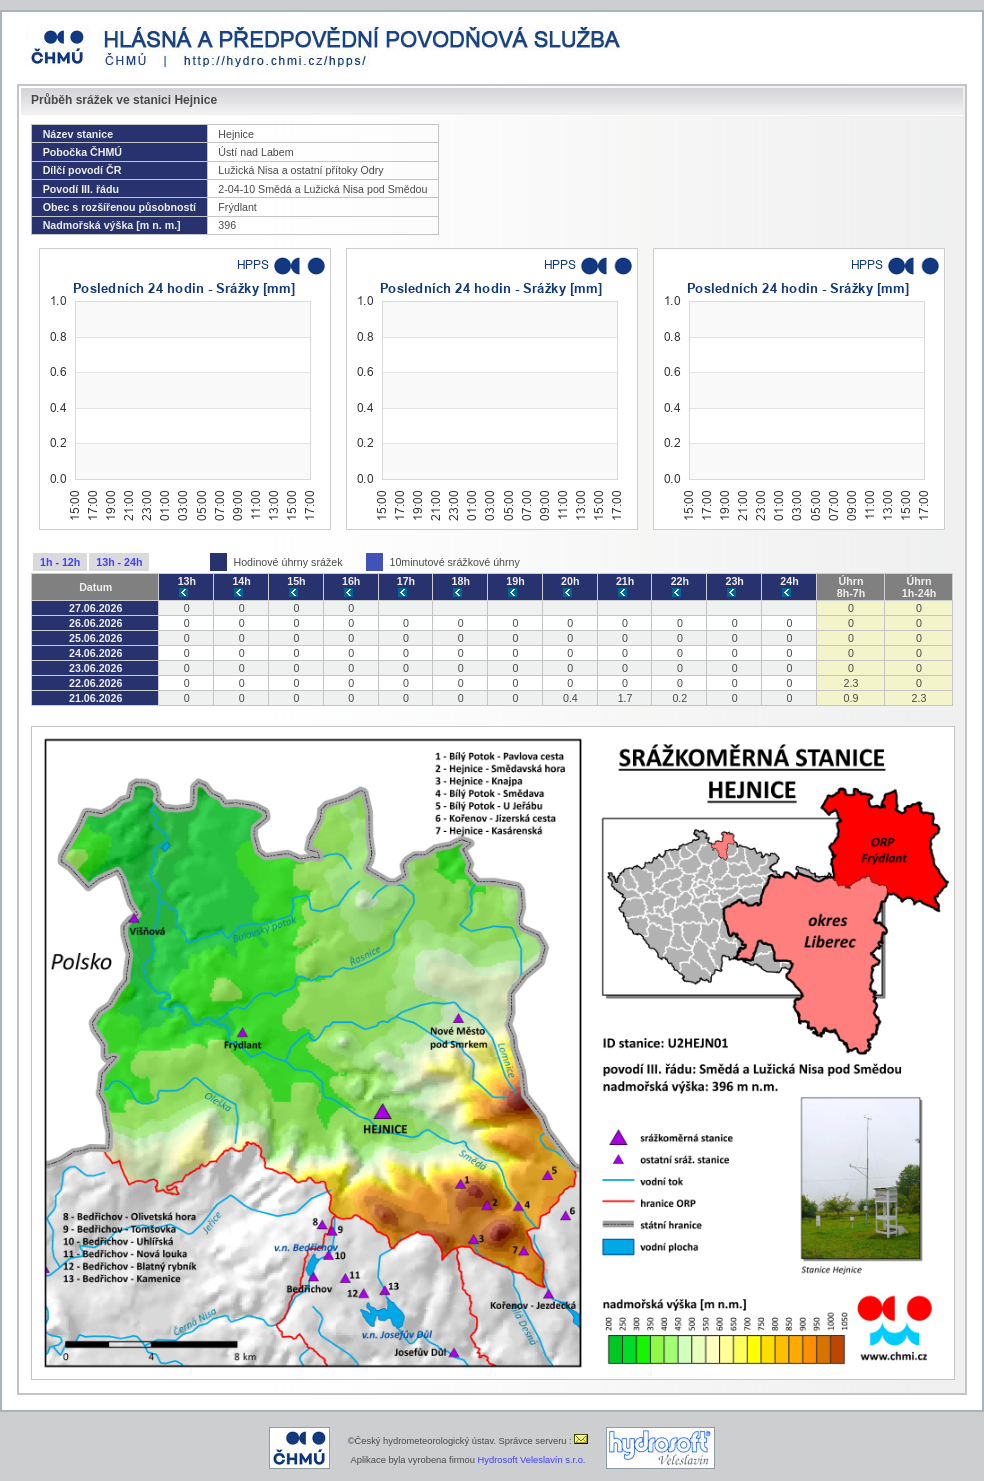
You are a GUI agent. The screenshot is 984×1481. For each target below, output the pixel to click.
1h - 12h (60, 562)
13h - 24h (119, 562)
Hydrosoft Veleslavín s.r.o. (532, 1460)
